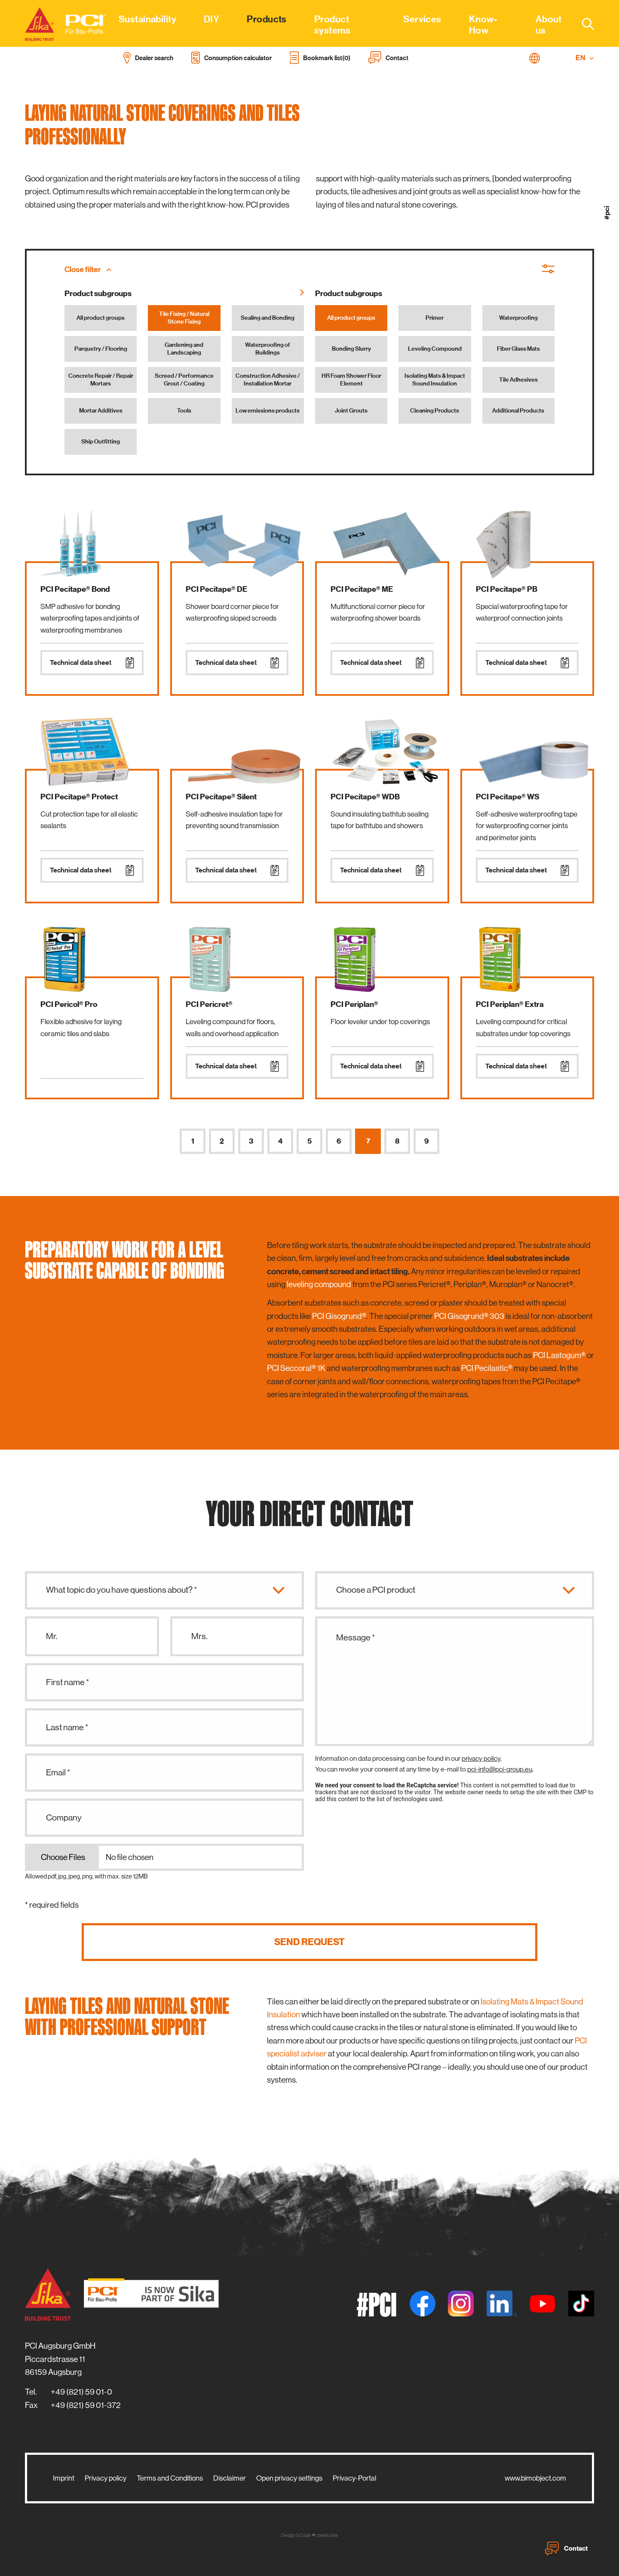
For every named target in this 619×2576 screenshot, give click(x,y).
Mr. (52, 1636)
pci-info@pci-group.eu (499, 1769)
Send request (309, 1942)
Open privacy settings (289, 2478)
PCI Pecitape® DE (216, 589)
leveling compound (319, 1284)
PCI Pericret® (209, 1004)
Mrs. (199, 1636)
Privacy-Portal (354, 2478)
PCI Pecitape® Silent (221, 797)
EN (585, 57)
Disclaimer (229, 2478)
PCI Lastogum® (559, 1355)
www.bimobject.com (535, 2478)
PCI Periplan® (354, 1004)
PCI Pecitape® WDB (365, 797)
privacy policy (481, 1758)
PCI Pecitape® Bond (75, 589)
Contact (566, 2548)
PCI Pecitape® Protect (79, 797)
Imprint (63, 2478)
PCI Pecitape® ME (362, 589)
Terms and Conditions (170, 2478)
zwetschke (327, 2535)
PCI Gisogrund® (339, 1316)
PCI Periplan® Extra (510, 1004)
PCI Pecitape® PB (506, 589)
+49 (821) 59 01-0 (81, 2391)
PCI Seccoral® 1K (296, 1368)
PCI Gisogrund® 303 (469, 1316)
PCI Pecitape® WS (507, 797)
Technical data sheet (92, 662)
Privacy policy (105, 2478)
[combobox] (583, 24)
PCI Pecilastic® (486, 1368)
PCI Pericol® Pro (68, 1004)
